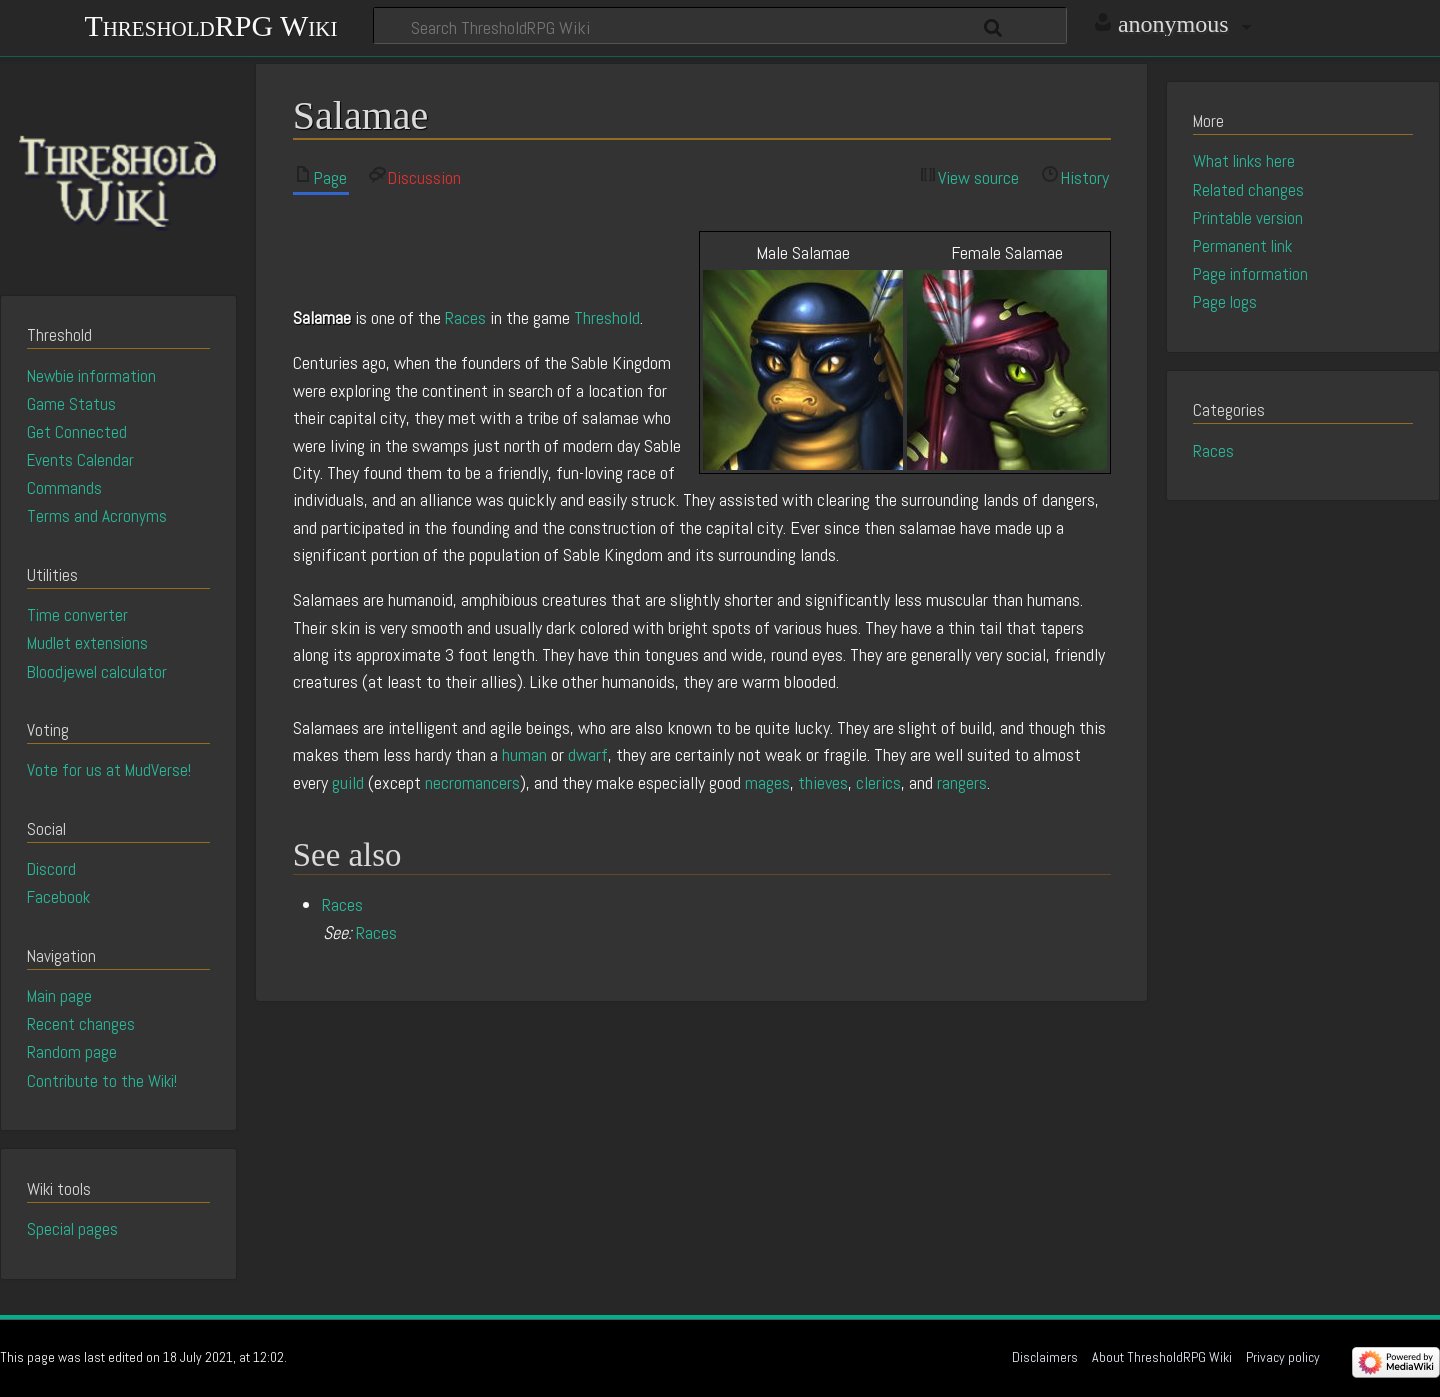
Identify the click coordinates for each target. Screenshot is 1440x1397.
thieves (823, 782)
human (524, 754)
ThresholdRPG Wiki (210, 23)
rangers (962, 782)
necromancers (472, 782)
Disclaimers (1045, 1357)
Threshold (607, 317)
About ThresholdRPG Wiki (1162, 1357)
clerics (878, 782)
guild (348, 782)
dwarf (588, 754)
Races (465, 317)
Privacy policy (1283, 1357)
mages (767, 782)
